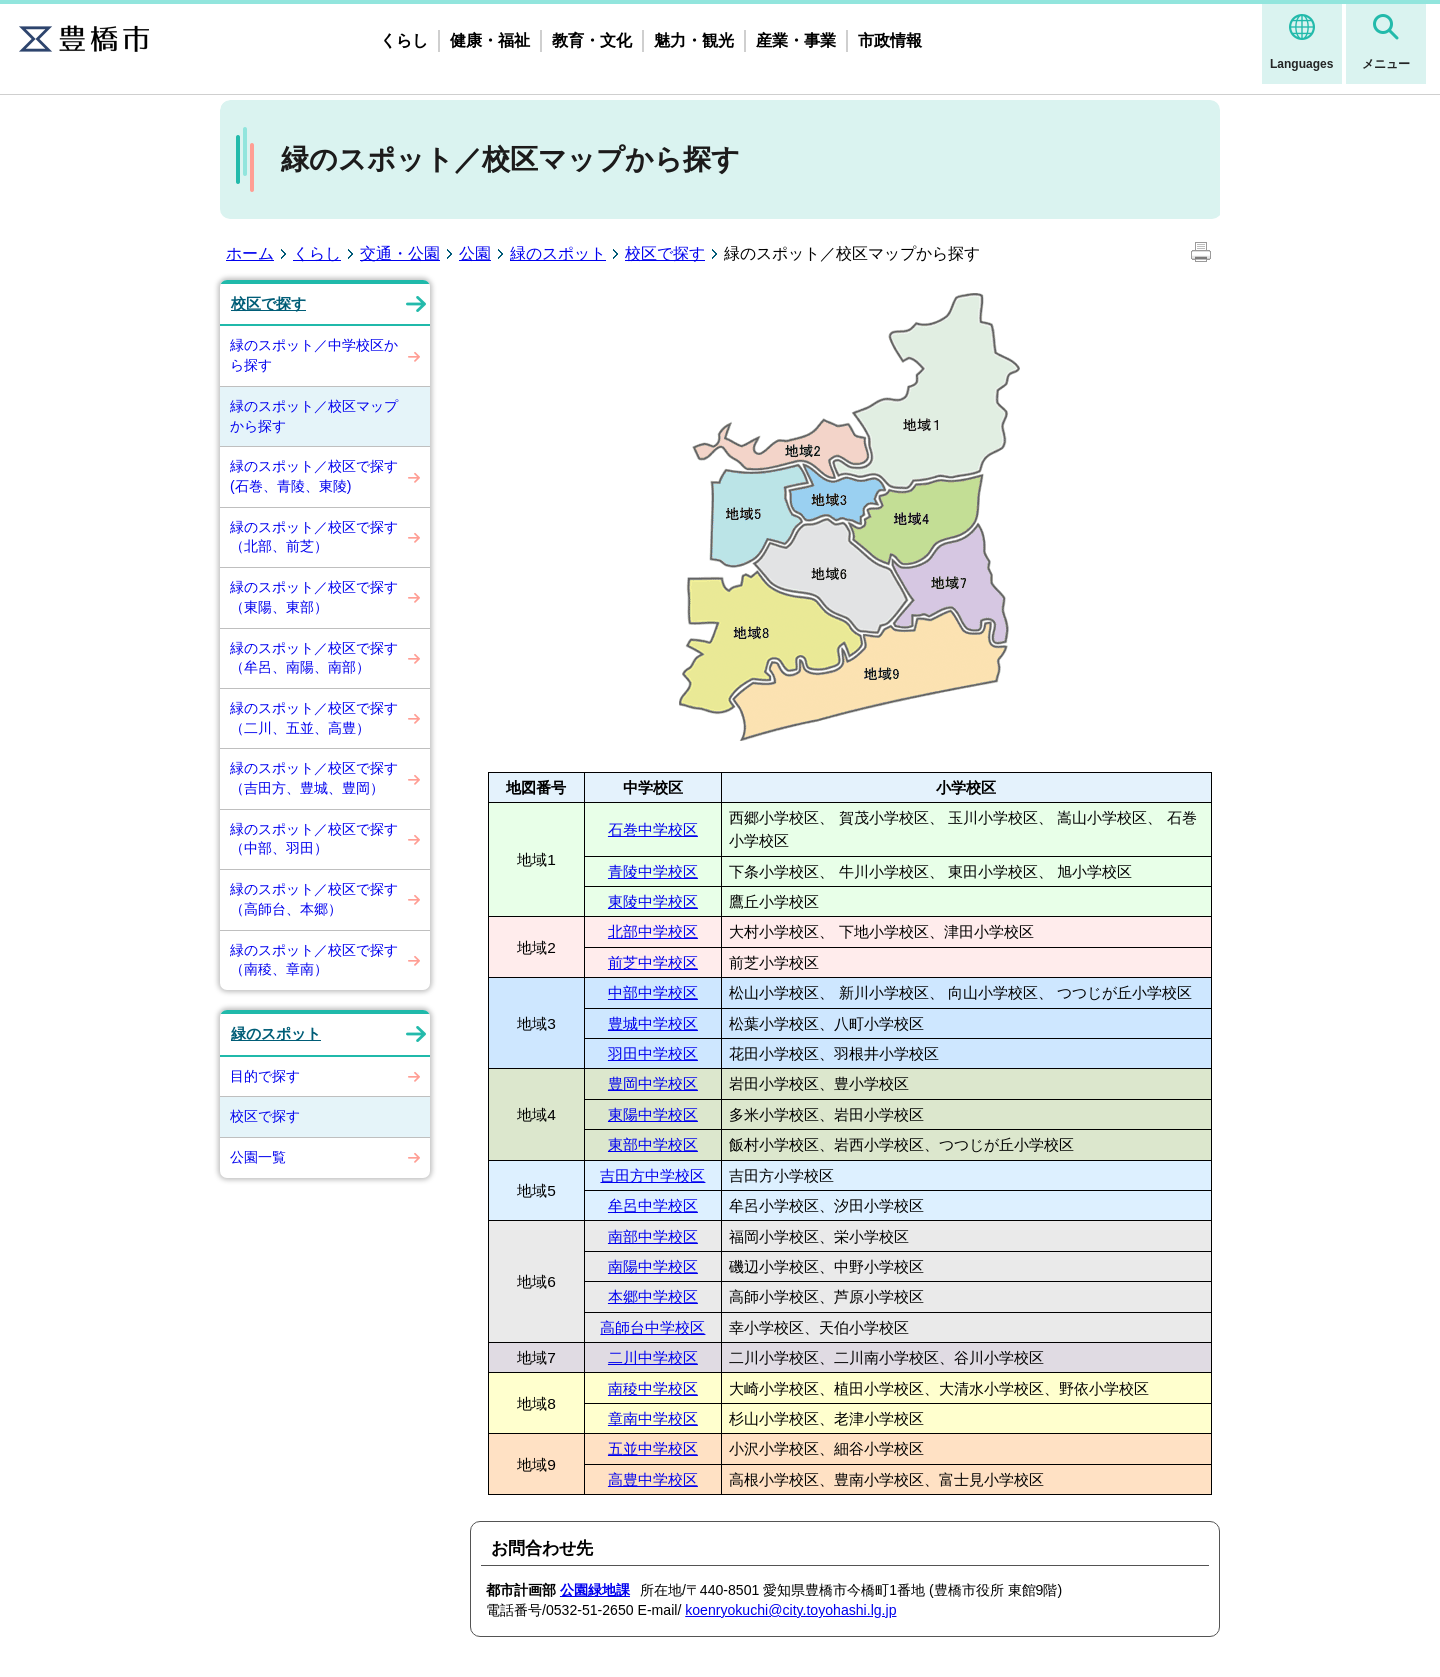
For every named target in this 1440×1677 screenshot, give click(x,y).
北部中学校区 (653, 931)
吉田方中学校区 (652, 1175)
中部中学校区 (653, 992)
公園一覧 (258, 1157)
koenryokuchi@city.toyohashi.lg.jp (790, 1610)
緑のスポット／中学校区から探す (314, 355)
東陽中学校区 (653, 1114)
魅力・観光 (694, 40)
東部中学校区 (653, 1144)
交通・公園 (400, 253)
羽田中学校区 (653, 1053)
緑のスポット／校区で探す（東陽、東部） (314, 597)
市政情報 (890, 40)
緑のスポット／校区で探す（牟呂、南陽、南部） (314, 658)
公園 (475, 253)
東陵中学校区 (653, 901)
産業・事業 (796, 40)
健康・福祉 (490, 40)
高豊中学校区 (653, 1479)
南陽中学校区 (653, 1266)
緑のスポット (558, 253)
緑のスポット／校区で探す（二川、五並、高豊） (314, 718)
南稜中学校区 (653, 1388)
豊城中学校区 (653, 1023)
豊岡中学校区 (653, 1083)
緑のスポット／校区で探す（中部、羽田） (314, 839)
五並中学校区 (653, 1448)
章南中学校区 (653, 1418)
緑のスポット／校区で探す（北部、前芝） (314, 537)
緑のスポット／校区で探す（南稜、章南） (314, 960)
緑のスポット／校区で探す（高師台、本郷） (314, 899)
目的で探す (265, 1076)
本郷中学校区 (653, 1296)
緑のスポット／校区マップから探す (314, 416)
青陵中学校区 (653, 871)
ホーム (250, 253)
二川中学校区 (653, 1357)
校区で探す (665, 253)
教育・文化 (592, 40)
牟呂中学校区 (653, 1205)
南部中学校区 (653, 1236)
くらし (404, 40)
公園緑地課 (595, 1590)
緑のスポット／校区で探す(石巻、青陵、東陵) (314, 476)
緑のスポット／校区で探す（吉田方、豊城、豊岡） (314, 778)
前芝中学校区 (653, 962)
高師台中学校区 (652, 1327)
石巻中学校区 (653, 829)
